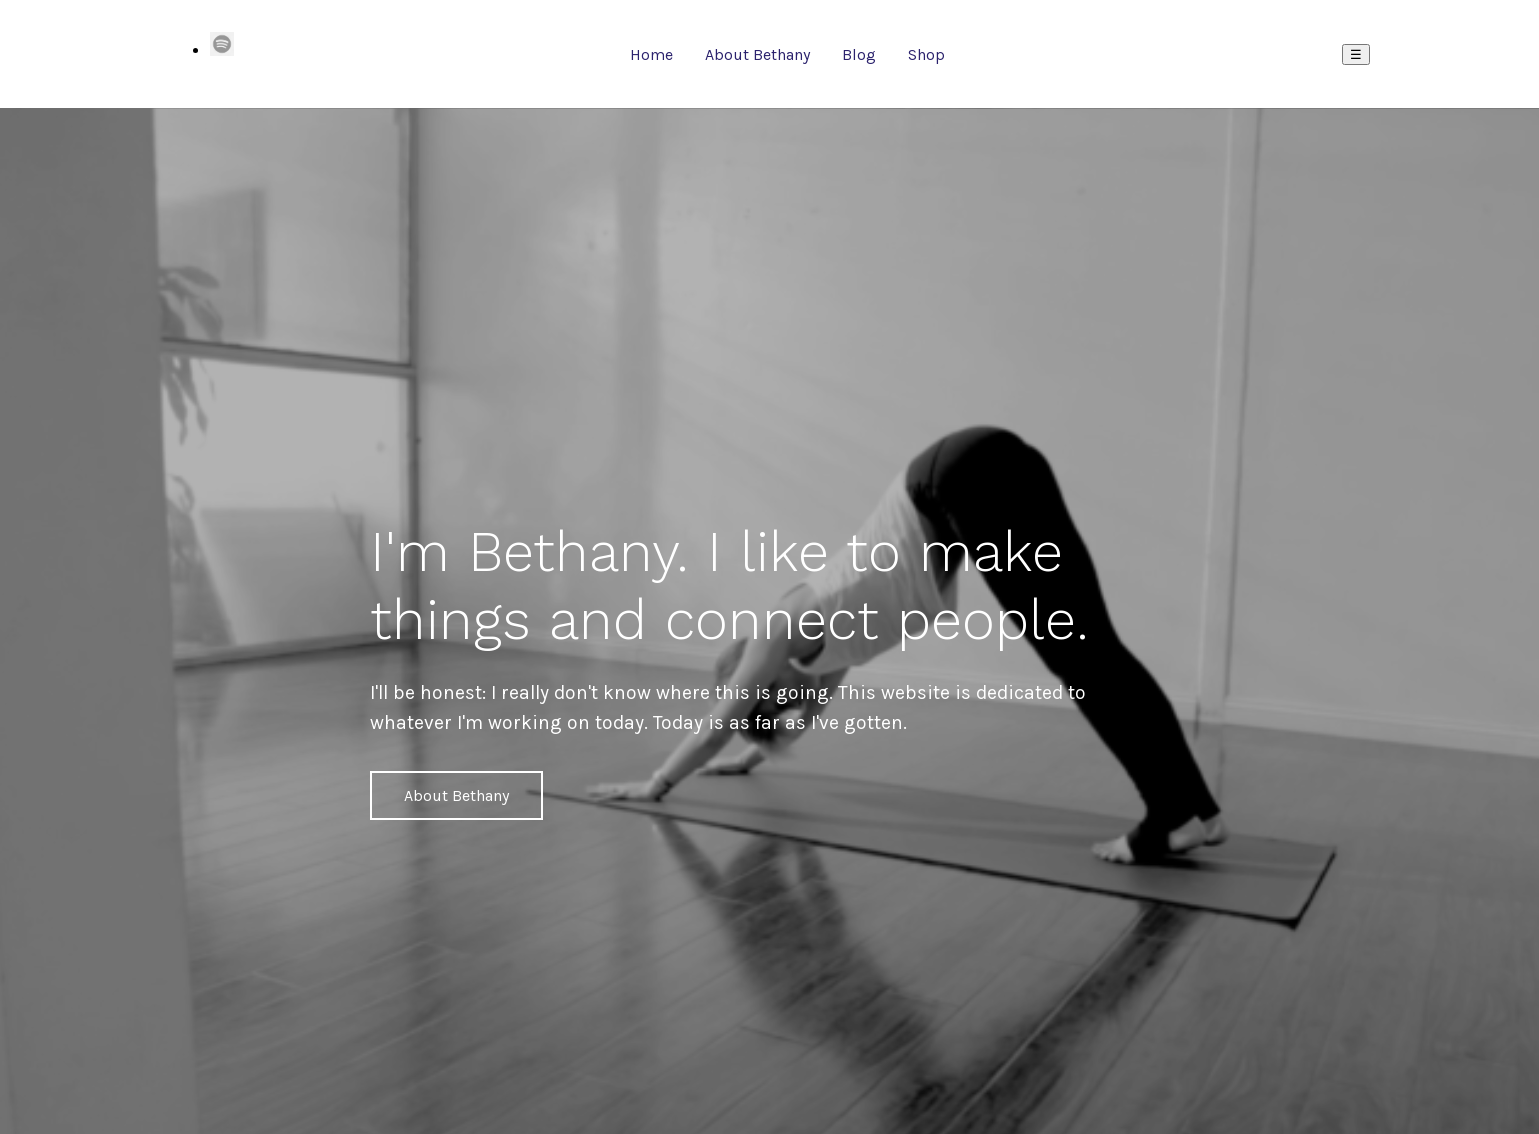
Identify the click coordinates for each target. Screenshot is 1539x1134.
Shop (926, 54)
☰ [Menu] (1356, 54)
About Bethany (757, 54)
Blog (859, 54)
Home (651, 54)
